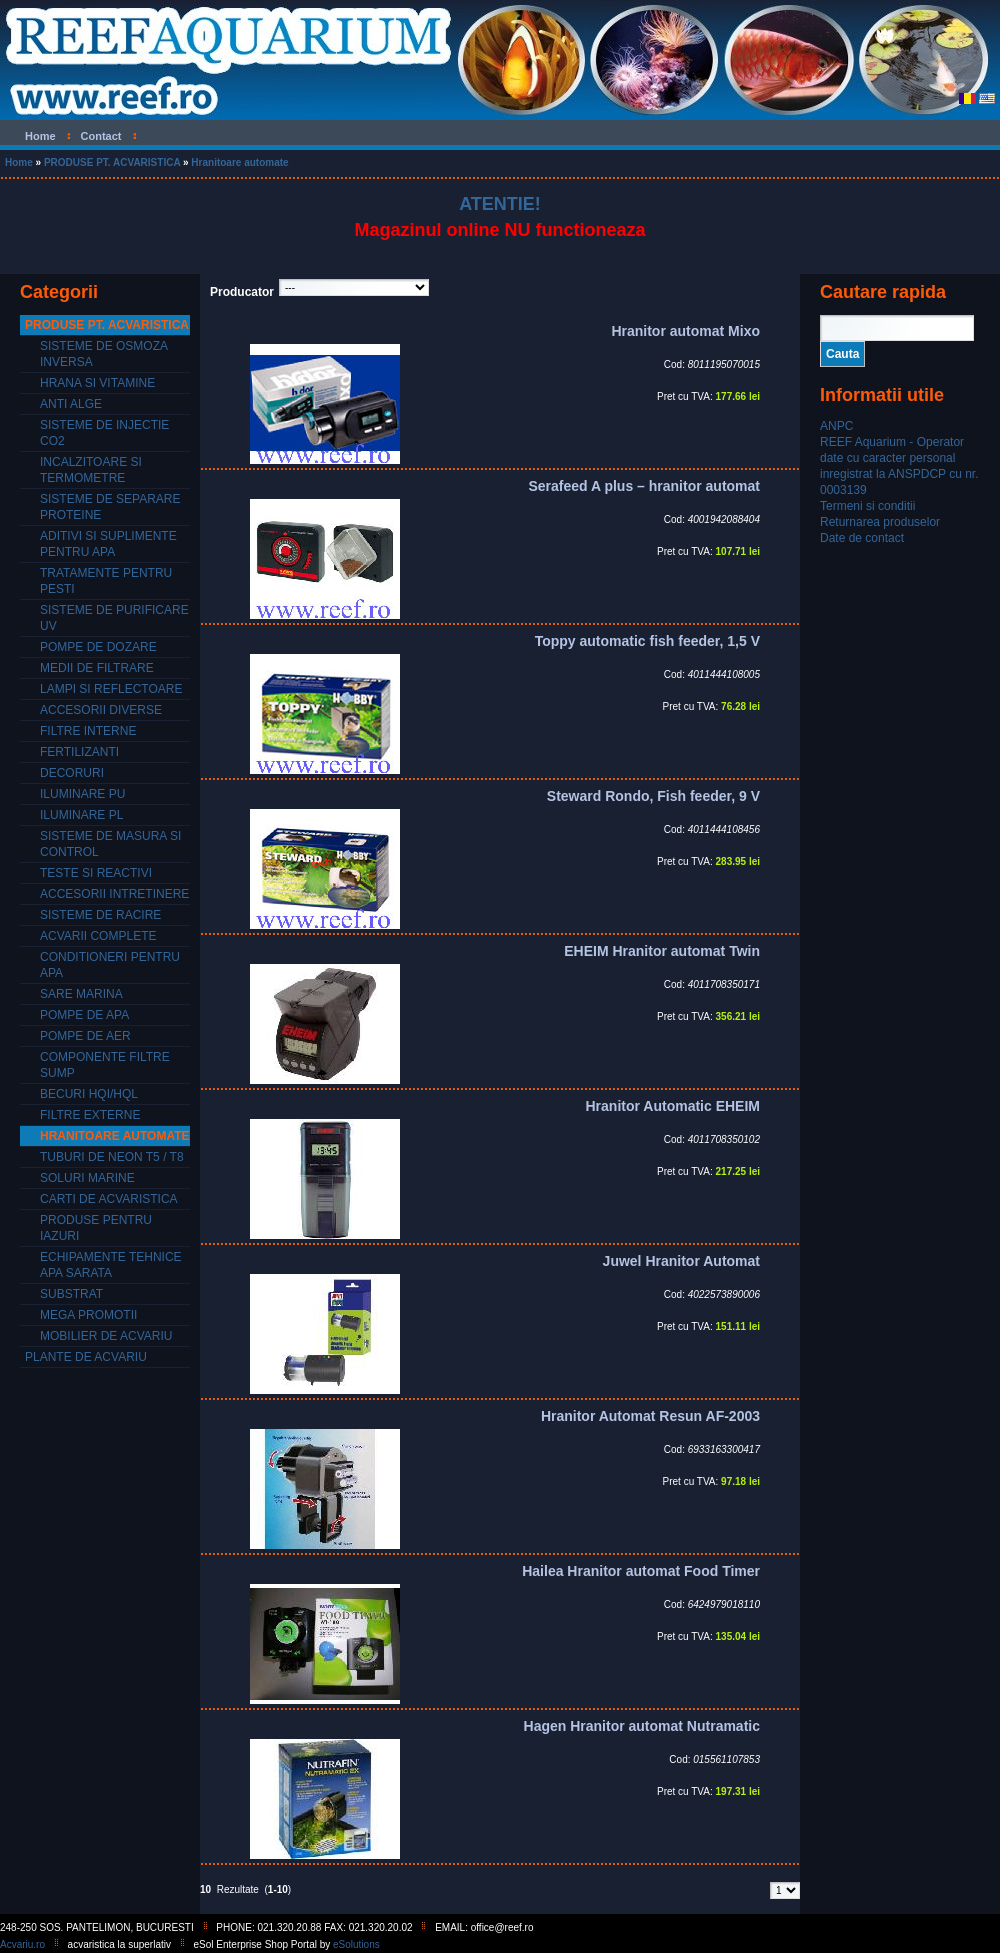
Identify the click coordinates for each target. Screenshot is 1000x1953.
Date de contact (862, 538)
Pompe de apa (84, 1015)
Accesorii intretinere (114, 894)
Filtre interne (88, 731)
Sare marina (81, 994)
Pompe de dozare (98, 647)
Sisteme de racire (100, 915)
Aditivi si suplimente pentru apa (108, 544)
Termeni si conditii (867, 506)
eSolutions (356, 1944)
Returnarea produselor (880, 522)
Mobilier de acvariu (106, 1336)
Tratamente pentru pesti (106, 581)
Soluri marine (87, 1178)
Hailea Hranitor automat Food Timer (641, 1571)
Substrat (71, 1294)
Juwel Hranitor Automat (681, 1261)
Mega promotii (88, 1315)
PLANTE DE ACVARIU (86, 1357)
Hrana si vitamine (97, 383)
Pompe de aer (85, 1036)
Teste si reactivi (96, 873)
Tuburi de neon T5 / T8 (112, 1157)
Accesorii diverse (101, 710)
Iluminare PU (82, 794)
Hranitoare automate (239, 162)
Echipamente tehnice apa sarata (111, 1265)
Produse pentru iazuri (96, 1228)
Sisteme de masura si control (110, 844)
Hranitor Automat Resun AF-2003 (650, 1416)
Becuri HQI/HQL (89, 1094)
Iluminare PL (81, 815)
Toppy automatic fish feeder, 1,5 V (647, 641)
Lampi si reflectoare (111, 689)
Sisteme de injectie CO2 (104, 433)
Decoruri (72, 773)
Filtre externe (90, 1115)
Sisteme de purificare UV (114, 618)
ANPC (836, 426)
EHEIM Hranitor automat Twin (662, 951)
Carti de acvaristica (109, 1199)
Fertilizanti (79, 752)
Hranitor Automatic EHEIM (673, 1106)
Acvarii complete (98, 936)
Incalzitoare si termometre (91, 470)
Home (19, 162)
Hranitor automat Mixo (685, 331)
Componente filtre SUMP (105, 1065)
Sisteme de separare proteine (110, 507)
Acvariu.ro (22, 1944)
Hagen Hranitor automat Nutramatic (642, 1726)
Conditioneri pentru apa (110, 965)
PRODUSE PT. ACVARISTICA (112, 162)
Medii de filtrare (97, 668)
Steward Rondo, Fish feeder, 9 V (653, 796)
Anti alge (71, 404)
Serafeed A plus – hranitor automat (644, 486)
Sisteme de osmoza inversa (103, 354)
